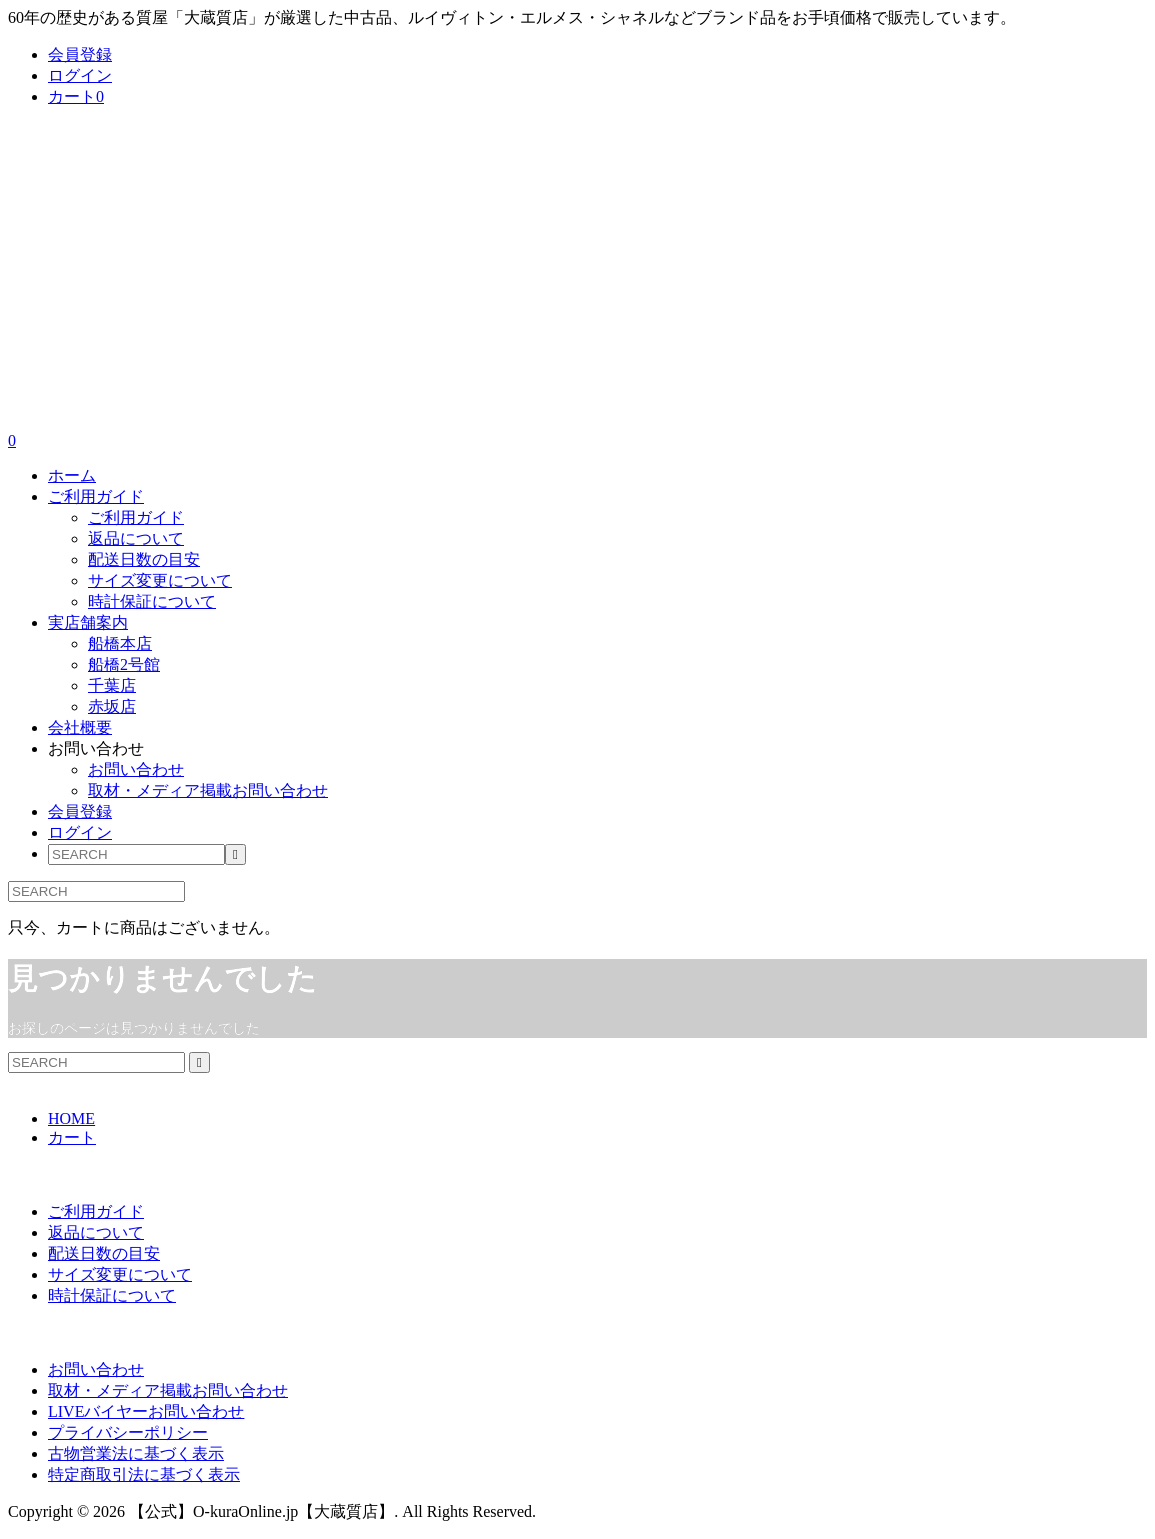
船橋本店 (120, 643)
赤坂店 (112, 706)
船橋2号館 (124, 664)
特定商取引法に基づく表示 (144, 1474)
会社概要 (80, 727)
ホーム (72, 475)
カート (76, 96)
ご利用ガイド (96, 496)
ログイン (80, 75)
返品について (136, 538)
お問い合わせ (96, 748)
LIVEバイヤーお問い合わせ (146, 1411)
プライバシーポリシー (128, 1432)
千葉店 (112, 685)
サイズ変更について (160, 580)
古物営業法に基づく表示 (136, 1453)
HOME (71, 1118)
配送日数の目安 (144, 559)
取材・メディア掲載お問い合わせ (208, 790)
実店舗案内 (88, 622)
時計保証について (152, 601)
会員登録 (80, 54)
